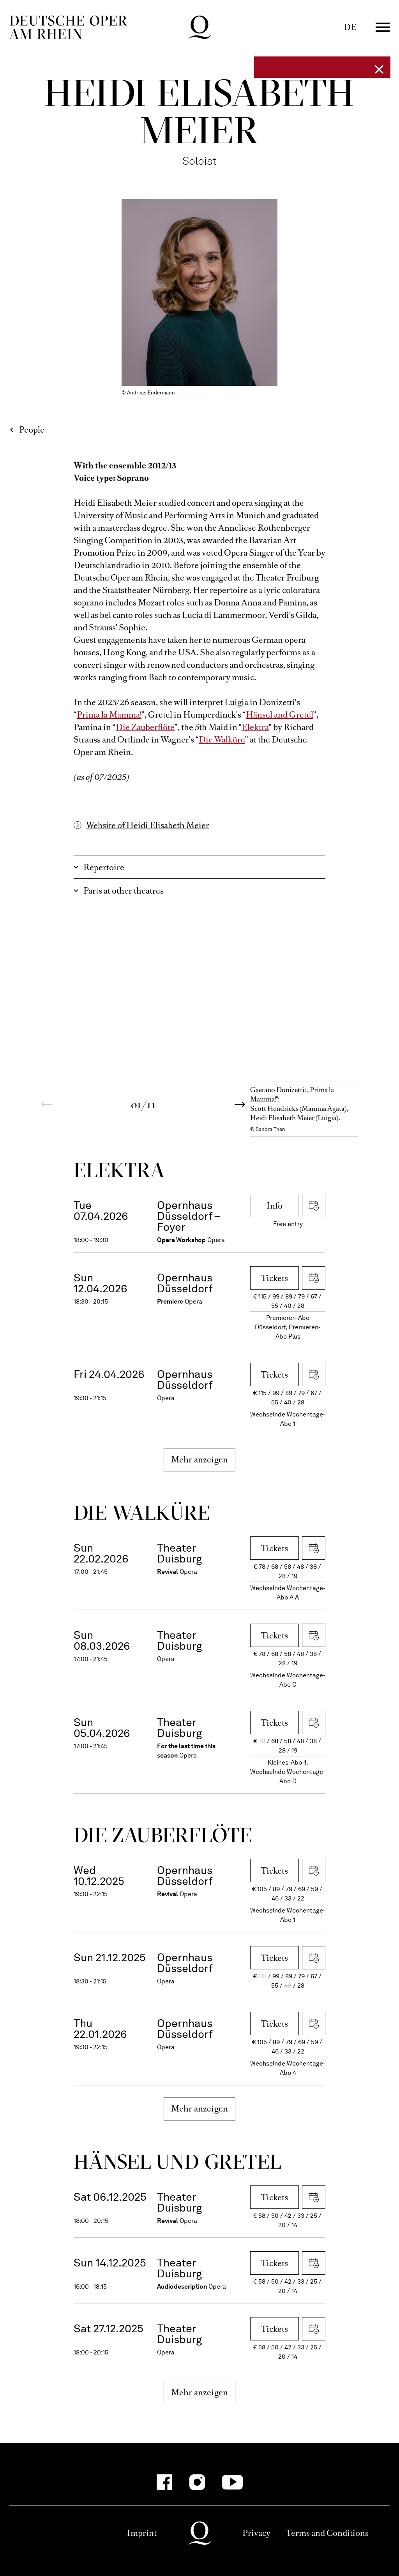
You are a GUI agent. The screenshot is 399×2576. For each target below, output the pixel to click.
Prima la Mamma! (109, 714)
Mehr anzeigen (199, 1459)
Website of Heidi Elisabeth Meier (147, 825)
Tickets (274, 1278)
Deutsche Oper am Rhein (68, 27)
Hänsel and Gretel (279, 714)
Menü (383, 27)
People (31, 429)
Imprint (142, 2533)
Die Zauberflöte (145, 727)
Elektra (255, 727)
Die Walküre (222, 739)
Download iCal (313, 1205)
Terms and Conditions (327, 2533)
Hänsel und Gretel (178, 2161)
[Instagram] (197, 2482)
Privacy (256, 2533)
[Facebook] (164, 2482)
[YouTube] (232, 2482)
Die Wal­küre (142, 1512)
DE (350, 27)
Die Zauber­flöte (163, 1835)
